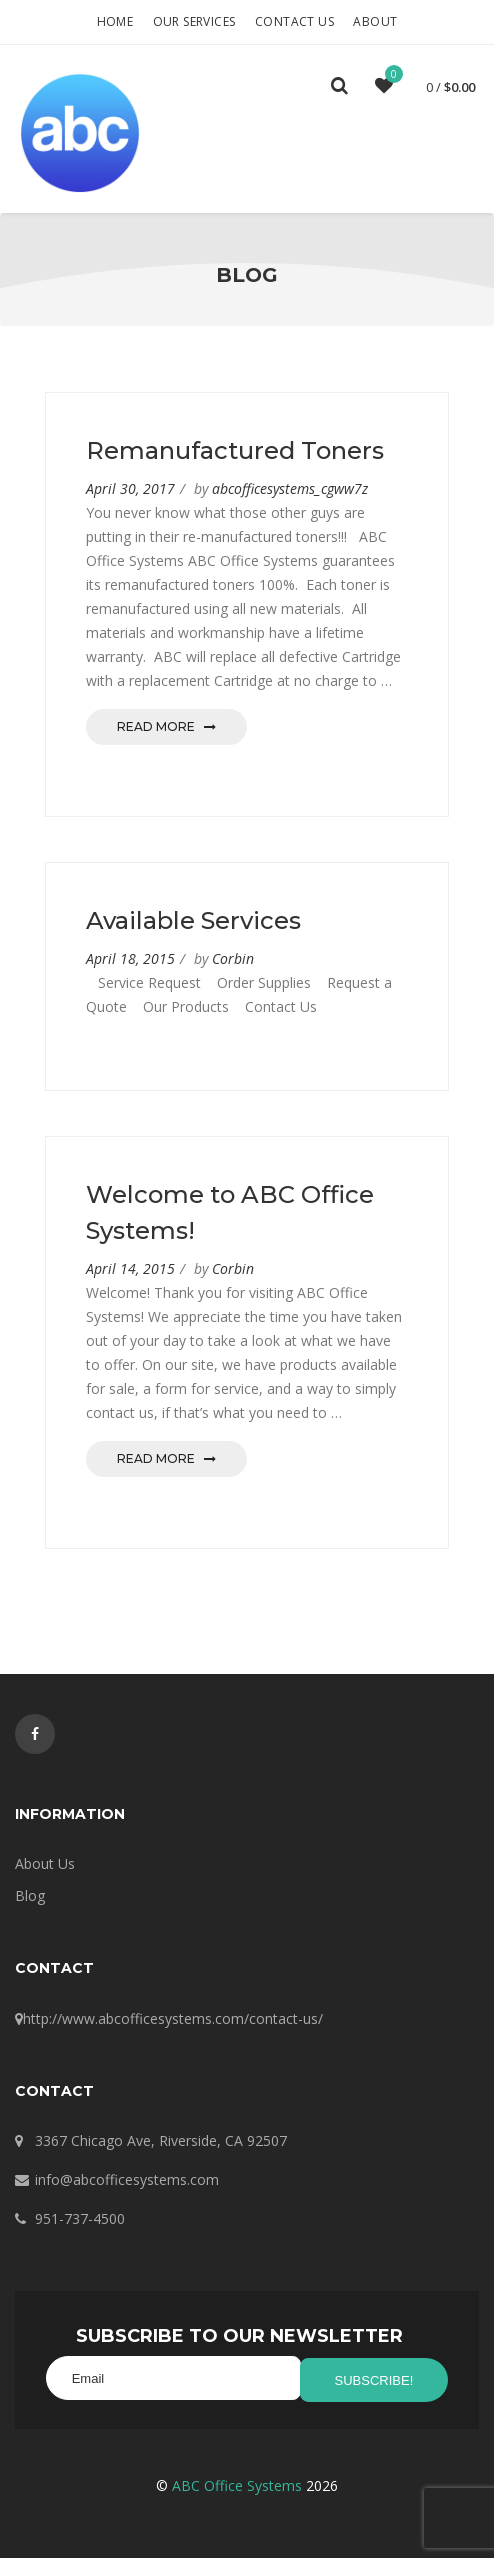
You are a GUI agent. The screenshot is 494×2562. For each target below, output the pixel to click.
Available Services (193, 928)
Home (115, 21)
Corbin (233, 966)
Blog (30, 1903)
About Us (45, 1871)
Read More (166, 734)
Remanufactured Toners (235, 458)
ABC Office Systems (237, 2489)
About (375, 21)
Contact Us (294, 21)
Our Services (194, 21)
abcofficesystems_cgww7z (290, 496)
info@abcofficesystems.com (127, 2187)
